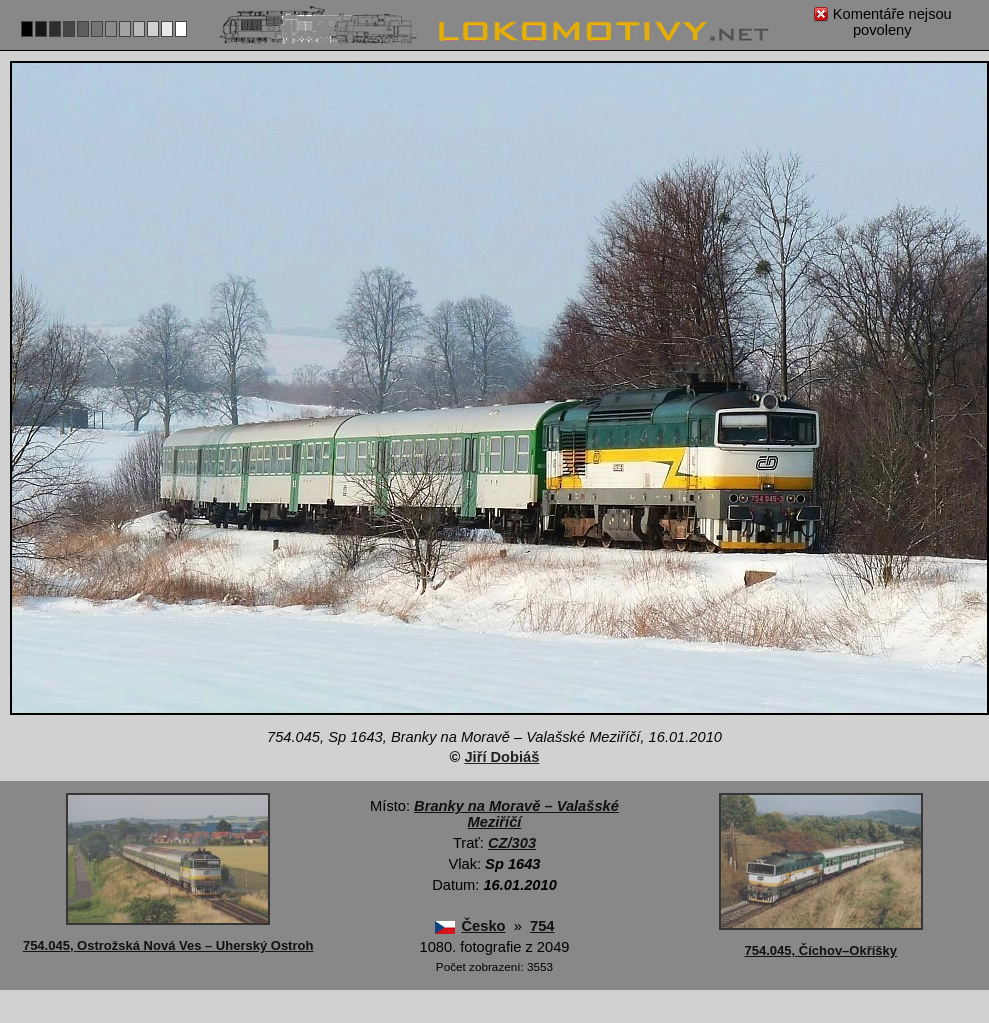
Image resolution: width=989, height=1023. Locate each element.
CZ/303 (512, 843)
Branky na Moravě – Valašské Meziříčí (516, 814)
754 (542, 926)
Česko (484, 926)
